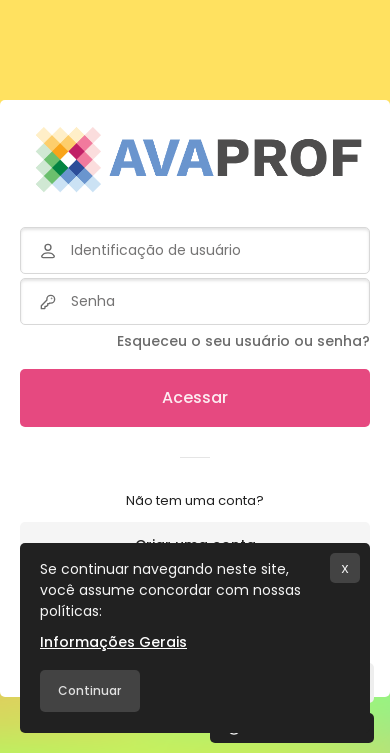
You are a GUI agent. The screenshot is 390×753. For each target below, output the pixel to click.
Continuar (89, 690)
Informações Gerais (113, 642)
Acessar (195, 397)
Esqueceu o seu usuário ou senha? (243, 341)
